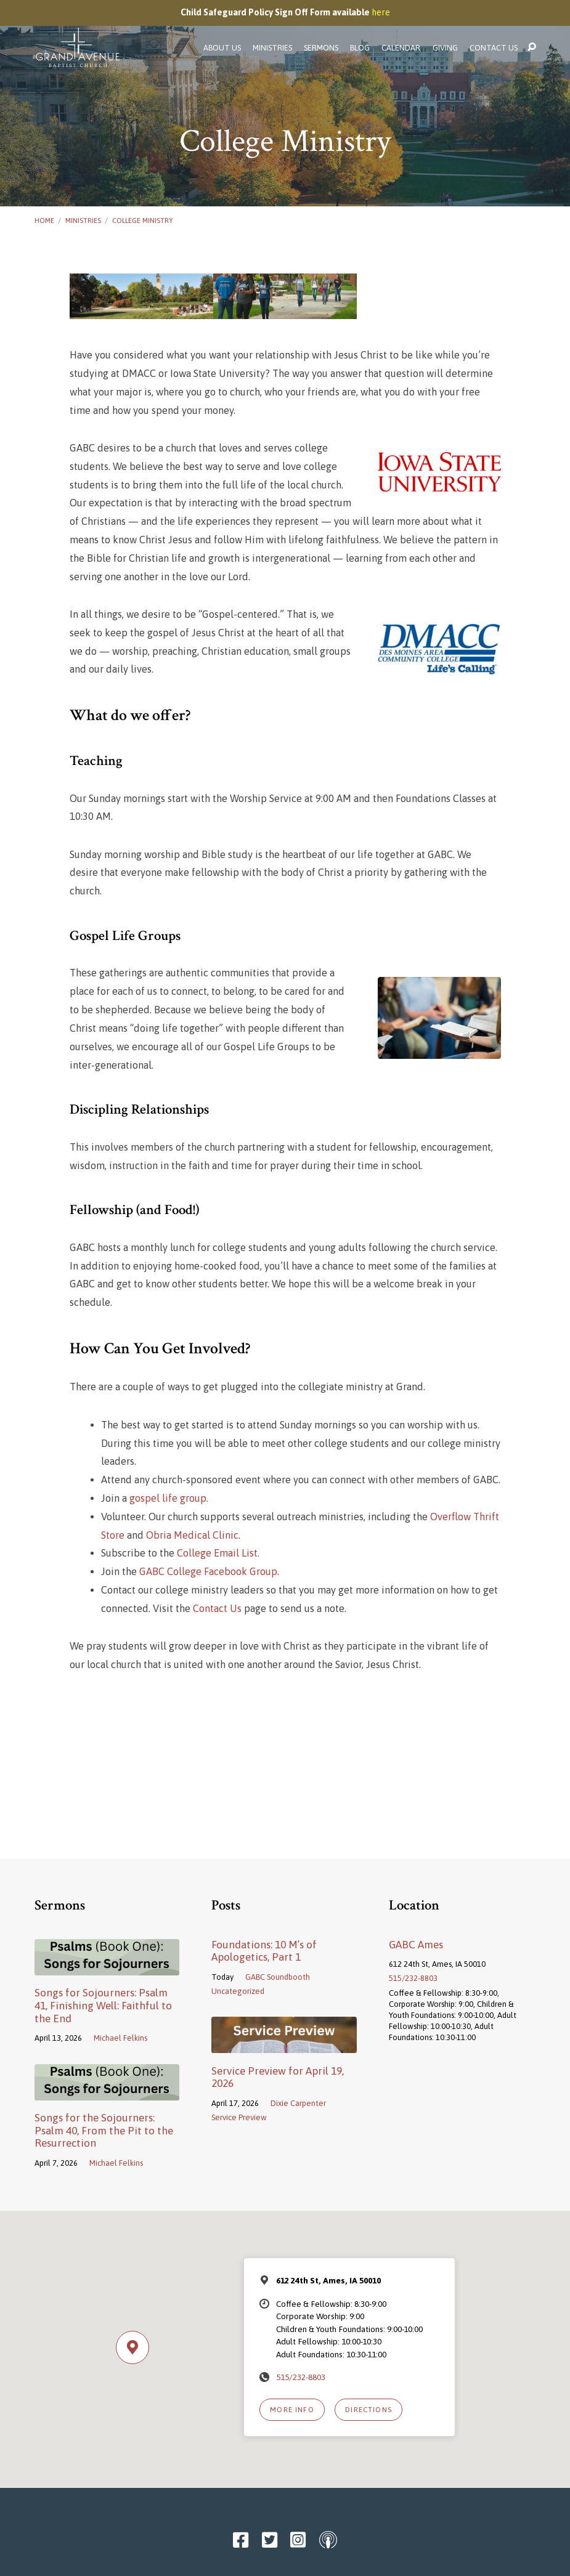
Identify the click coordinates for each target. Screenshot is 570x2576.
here (381, 12)
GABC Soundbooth (277, 1977)
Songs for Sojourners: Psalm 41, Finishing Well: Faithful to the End (103, 2005)
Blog (360, 48)
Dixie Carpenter (298, 2103)
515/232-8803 (413, 1978)
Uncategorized (237, 1991)
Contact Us (494, 48)
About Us (222, 48)
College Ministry (142, 220)
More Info (292, 2409)
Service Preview (239, 2117)
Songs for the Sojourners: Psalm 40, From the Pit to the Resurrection (104, 2130)
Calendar (400, 48)
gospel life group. (168, 1498)
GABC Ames (416, 1944)
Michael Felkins (120, 2038)
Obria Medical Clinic (192, 1535)
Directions (368, 2409)
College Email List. (218, 1553)
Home (44, 220)
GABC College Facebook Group (208, 1572)
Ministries (272, 48)
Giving (445, 48)
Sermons (321, 48)
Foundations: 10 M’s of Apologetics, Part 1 (264, 1951)
